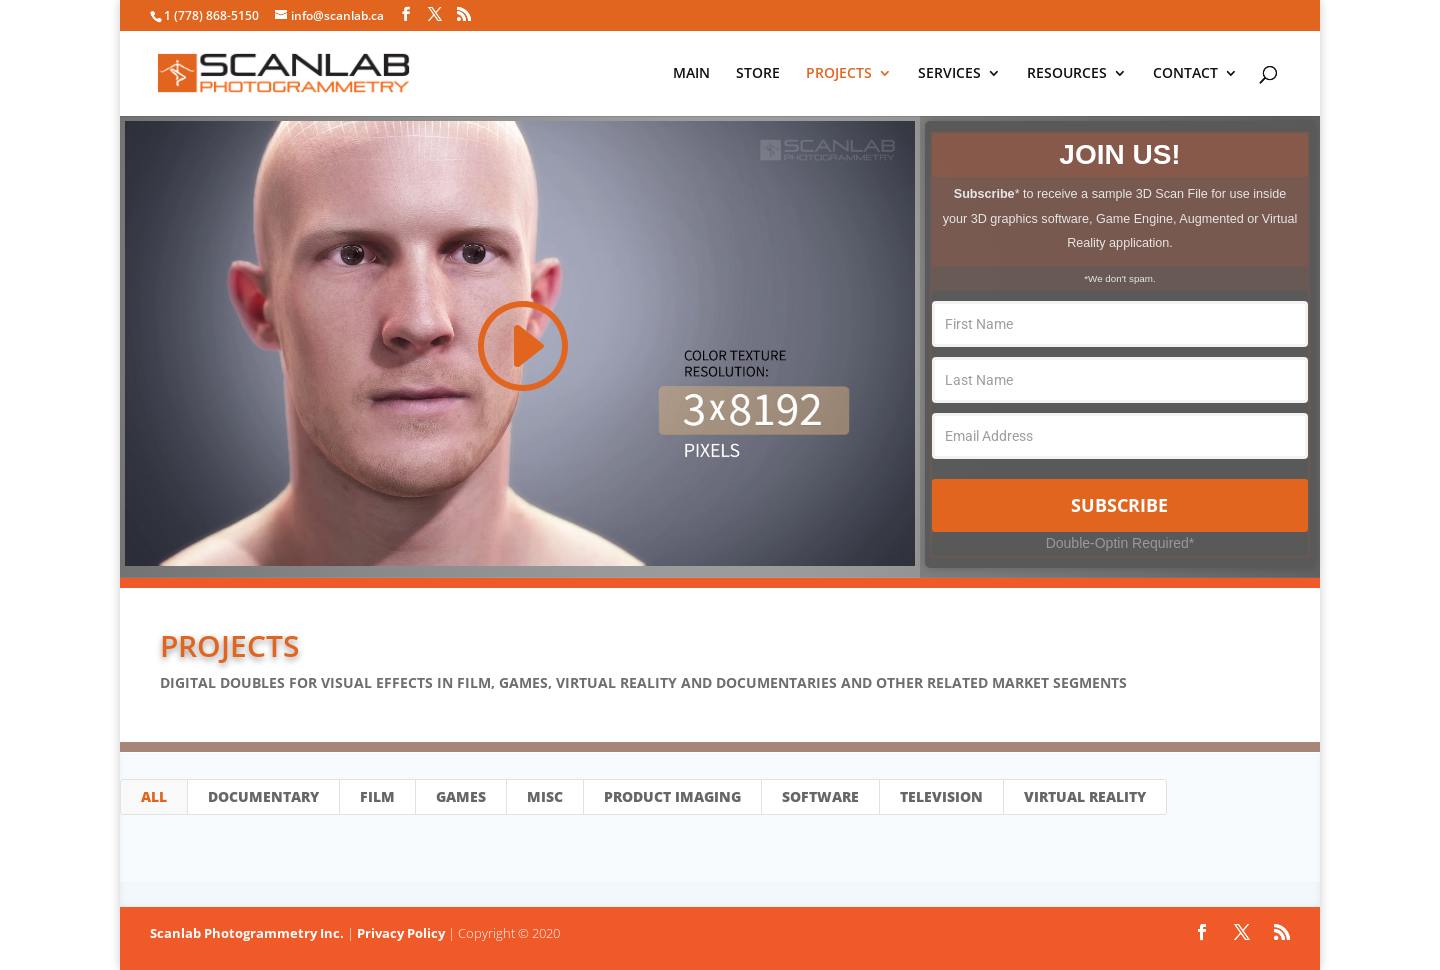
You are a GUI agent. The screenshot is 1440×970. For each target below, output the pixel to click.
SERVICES (949, 74)
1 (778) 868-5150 (211, 15)
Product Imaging (672, 796)
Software (820, 796)
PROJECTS (839, 74)
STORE (758, 74)
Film (377, 796)
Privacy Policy (401, 933)
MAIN (691, 74)
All (154, 796)
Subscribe (1119, 505)
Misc (545, 796)
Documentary (263, 796)
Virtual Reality (1085, 796)
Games (461, 796)
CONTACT (1185, 74)
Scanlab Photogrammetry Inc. (247, 933)
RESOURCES (1067, 74)
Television (941, 796)
